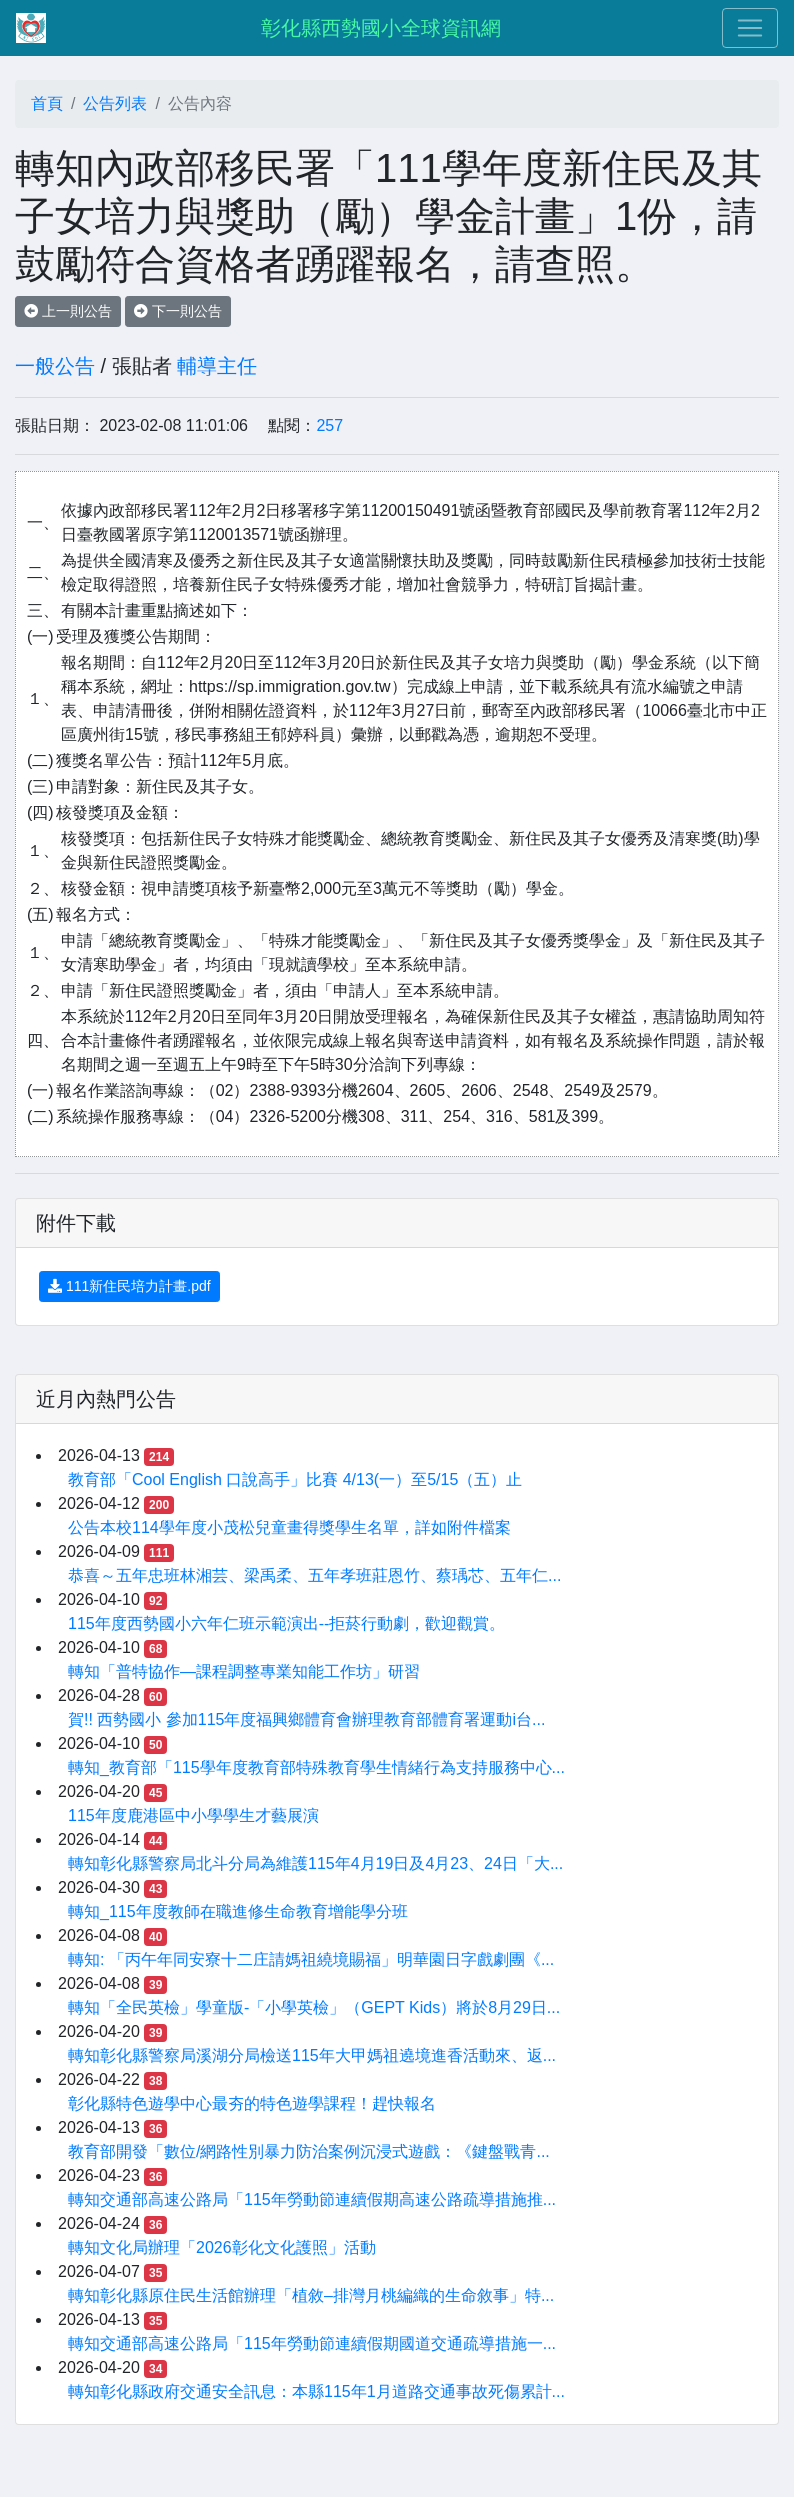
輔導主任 (217, 366)
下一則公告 (178, 311)
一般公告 (55, 366)
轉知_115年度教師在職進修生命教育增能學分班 (238, 1911)
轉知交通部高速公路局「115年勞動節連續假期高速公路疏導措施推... (312, 2199)
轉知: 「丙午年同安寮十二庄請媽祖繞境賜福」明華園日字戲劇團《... (311, 1959)
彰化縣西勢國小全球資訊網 (381, 28)
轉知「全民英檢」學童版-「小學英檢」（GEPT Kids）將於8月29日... (314, 2007)
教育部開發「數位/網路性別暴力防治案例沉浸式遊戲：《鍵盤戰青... (309, 2151)
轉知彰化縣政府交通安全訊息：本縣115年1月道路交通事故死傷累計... (316, 2391)
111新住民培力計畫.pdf (129, 1286)
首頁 (47, 103)
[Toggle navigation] (750, 28)
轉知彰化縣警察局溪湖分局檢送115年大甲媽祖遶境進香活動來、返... (312, 2055)
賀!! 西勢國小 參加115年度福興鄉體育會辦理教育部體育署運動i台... (306, 1719)
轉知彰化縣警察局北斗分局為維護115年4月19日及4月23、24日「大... (315, 1863)
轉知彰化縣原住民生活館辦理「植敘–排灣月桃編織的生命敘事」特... (311, 2295)
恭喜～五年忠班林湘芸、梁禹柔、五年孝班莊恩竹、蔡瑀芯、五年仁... (314, 1575)
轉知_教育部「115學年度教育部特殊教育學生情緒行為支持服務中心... (316, 1767)
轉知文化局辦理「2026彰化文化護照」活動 (222, 2247)
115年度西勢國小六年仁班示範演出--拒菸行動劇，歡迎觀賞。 (286, 1623)
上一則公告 (68, 311)
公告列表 (115, 103)
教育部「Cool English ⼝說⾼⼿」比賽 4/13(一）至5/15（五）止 (295, 1479)
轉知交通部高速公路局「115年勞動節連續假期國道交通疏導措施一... (312, 2343)
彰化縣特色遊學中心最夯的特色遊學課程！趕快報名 (252, 2103)
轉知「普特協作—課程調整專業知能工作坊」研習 (244, 1671)
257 (329, 425)
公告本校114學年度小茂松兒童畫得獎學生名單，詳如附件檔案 (289, 1527)
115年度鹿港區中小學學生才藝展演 (193, 1815)
